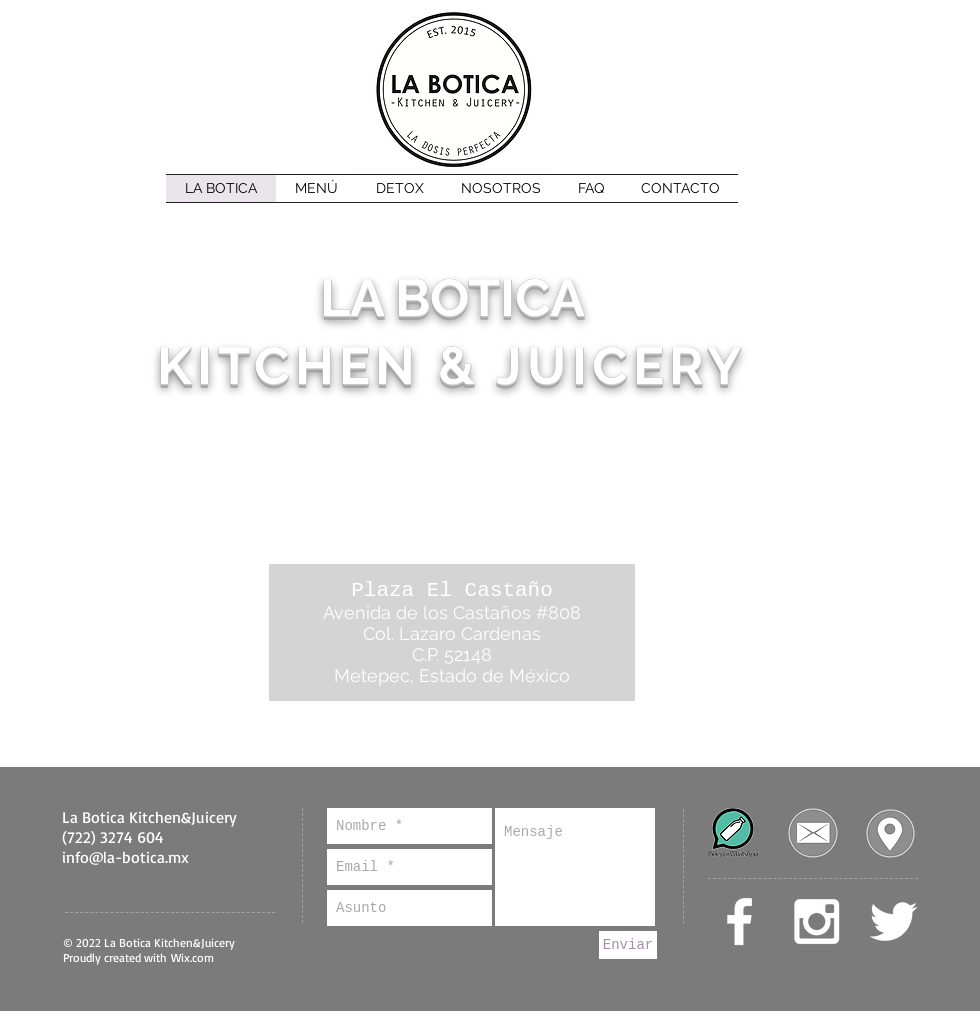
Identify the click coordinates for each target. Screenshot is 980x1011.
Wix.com (192, 957)
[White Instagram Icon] (816, 921)
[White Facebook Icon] (739, 921)
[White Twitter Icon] (893, 921)
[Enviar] (628, 945)
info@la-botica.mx (125, 857)
